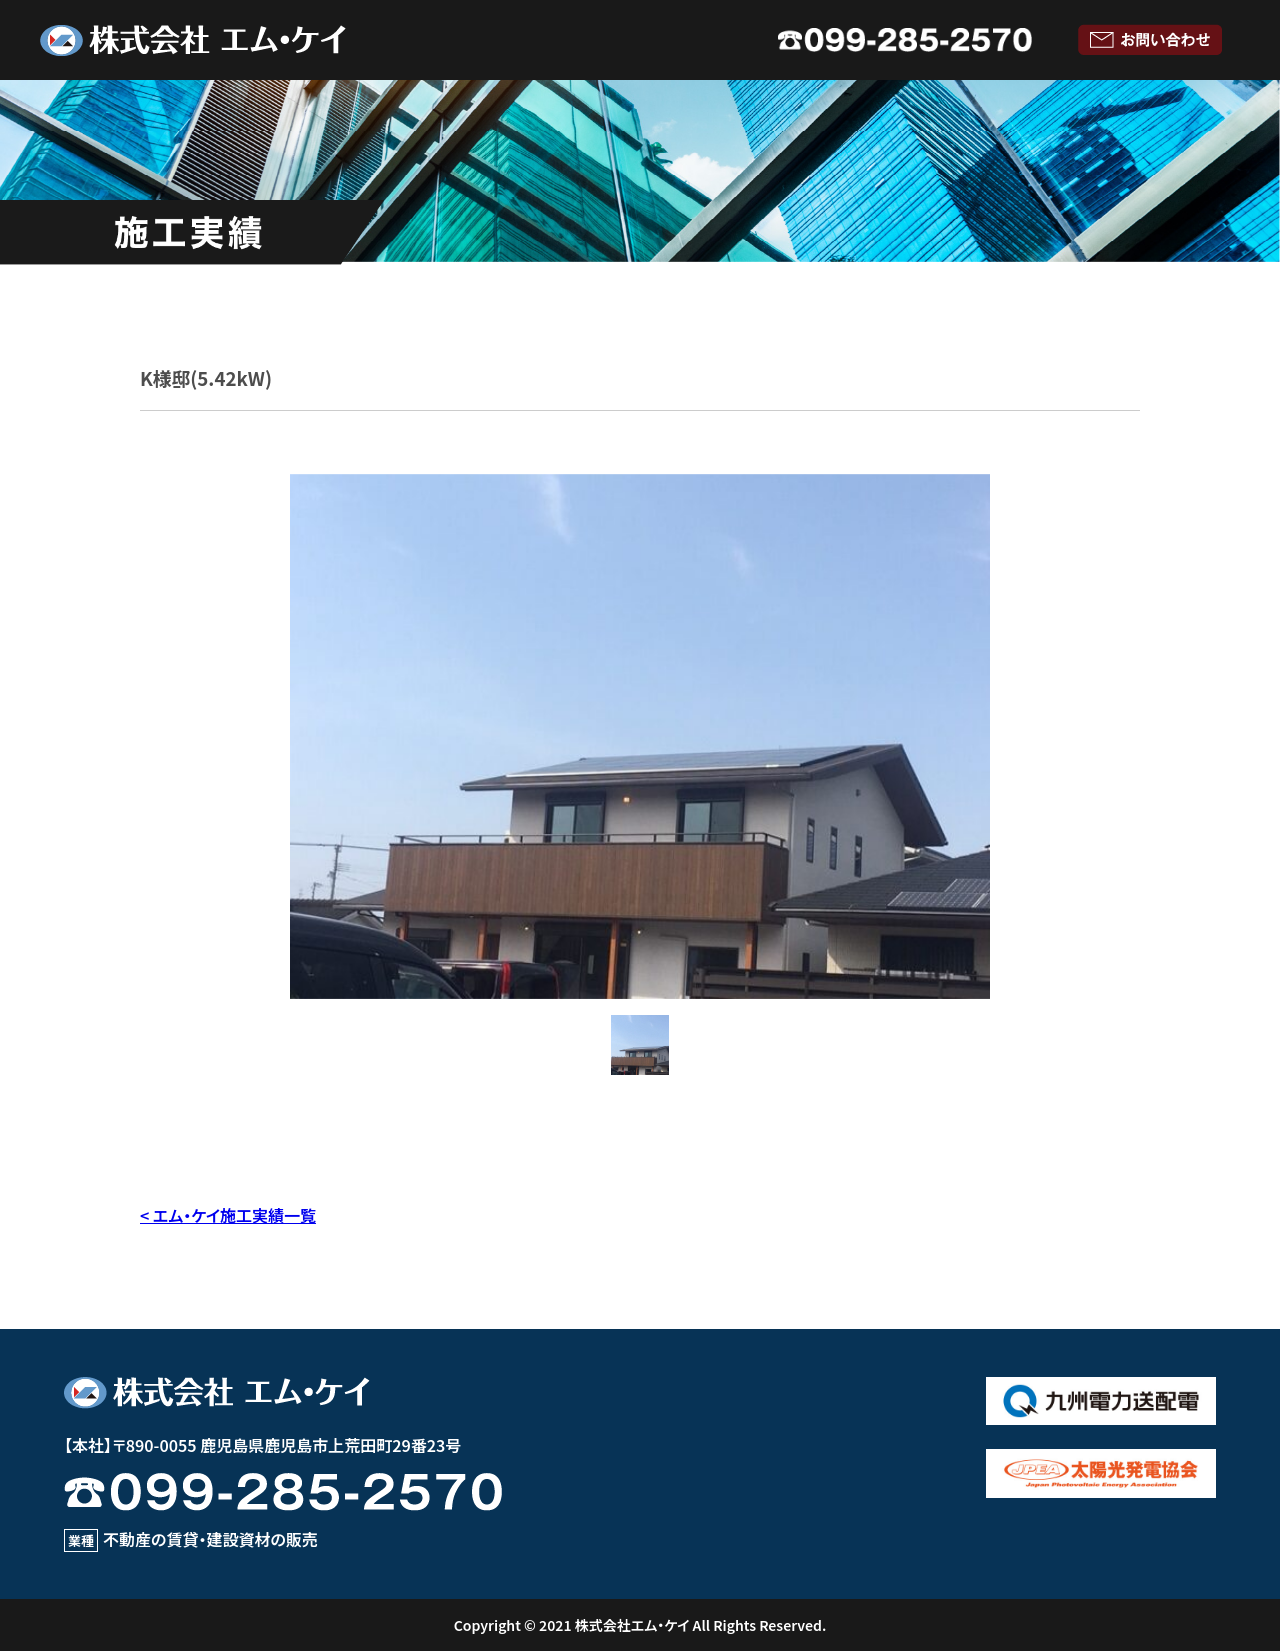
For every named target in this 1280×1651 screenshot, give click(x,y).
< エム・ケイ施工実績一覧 (228, 1215)
